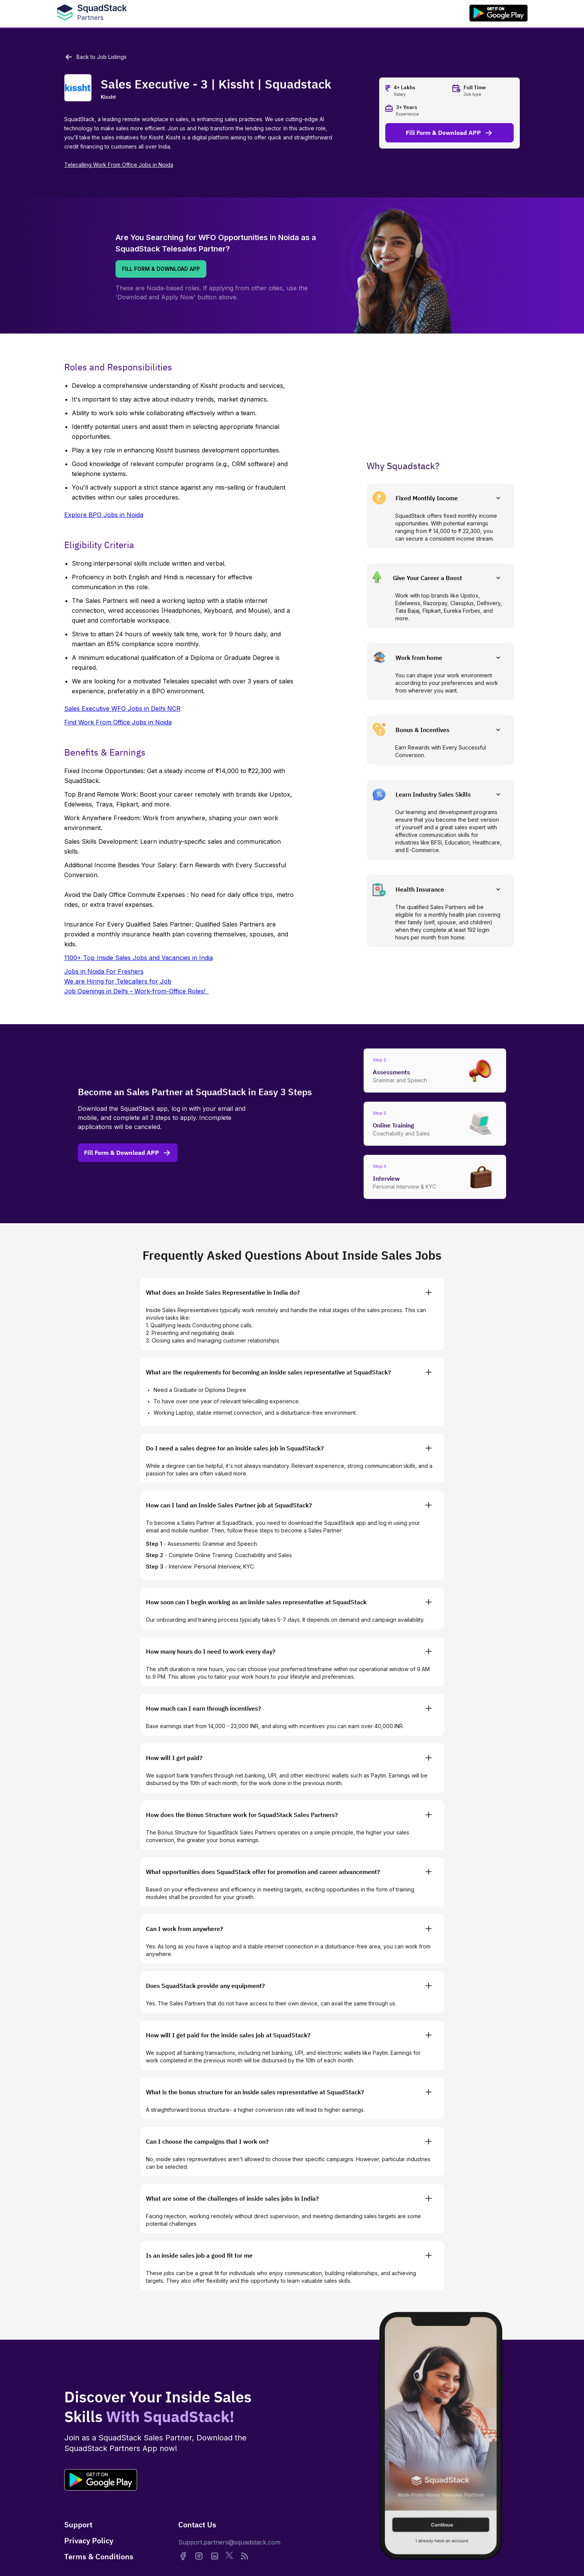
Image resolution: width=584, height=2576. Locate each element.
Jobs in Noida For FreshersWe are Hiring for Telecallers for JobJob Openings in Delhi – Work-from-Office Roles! (136, 981)
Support (78, 2524)
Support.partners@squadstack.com (229, 2542)
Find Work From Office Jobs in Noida (118, 722)
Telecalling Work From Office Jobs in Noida (118, 164)
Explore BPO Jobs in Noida (103, 515)
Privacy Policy (88, 2540)
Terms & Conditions (98, 2556)
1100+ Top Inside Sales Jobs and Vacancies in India (138, 957)
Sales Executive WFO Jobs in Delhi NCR (122, 708)
